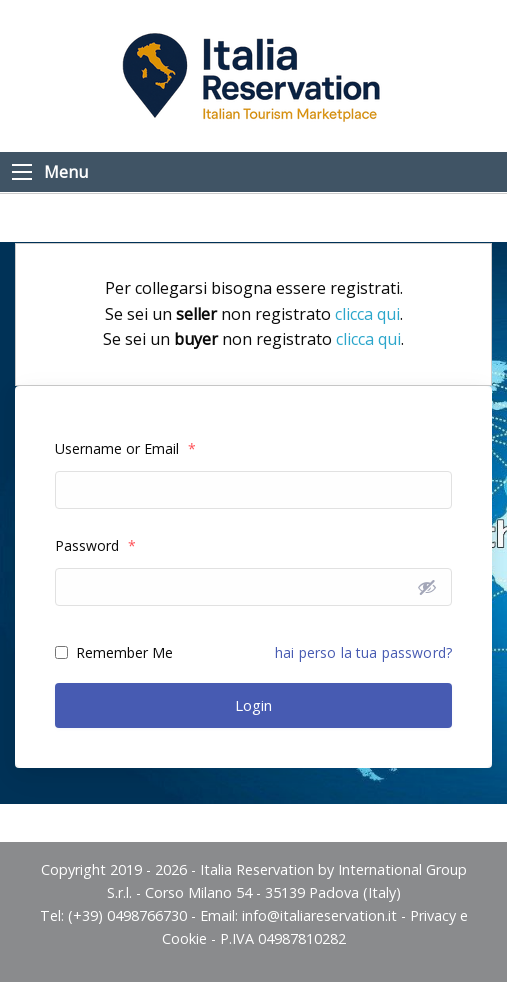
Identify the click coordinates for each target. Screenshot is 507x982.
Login (253, 705)
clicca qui (367, 314)
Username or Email (125, 448)
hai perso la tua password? (363, 652)
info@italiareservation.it (319, 915)
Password (95, 545)
